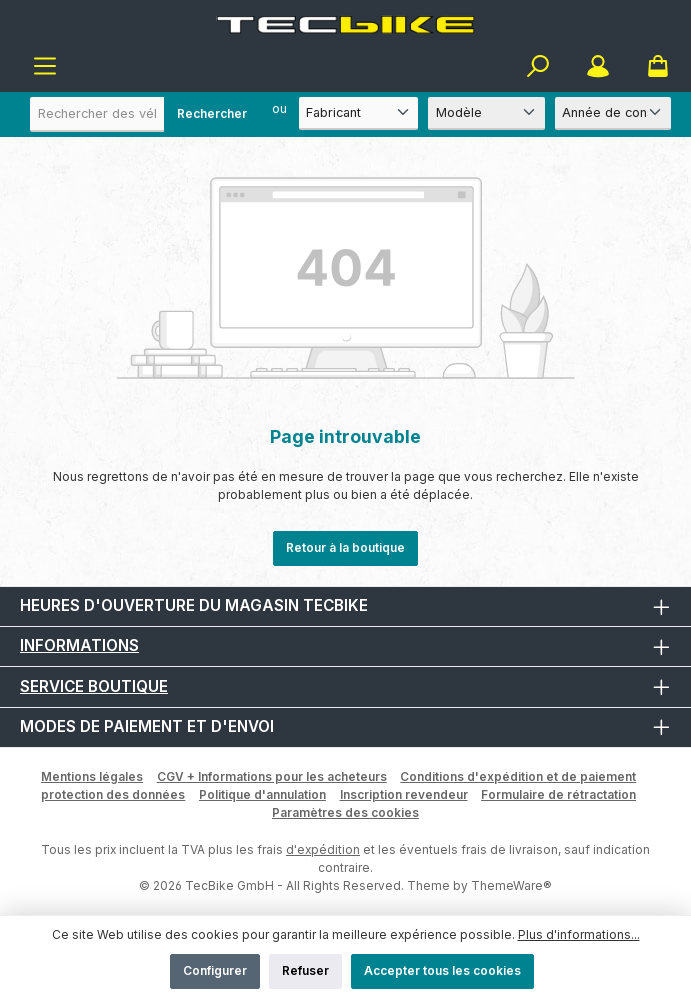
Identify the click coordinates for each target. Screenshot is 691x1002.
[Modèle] (486, 113)
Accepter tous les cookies (442, 970)
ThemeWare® (511, 885)
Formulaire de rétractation (558, 794)
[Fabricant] (359, 113)
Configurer (215, 970)
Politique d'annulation (262, 794)
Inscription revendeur (404, 794)
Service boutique (94, 686)
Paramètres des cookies (345, 812)
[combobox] (145, 114)
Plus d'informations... (579, 934)
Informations (79, 645)
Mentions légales (92, 776)
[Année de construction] (613, 113)
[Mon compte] (598, 66)
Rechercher (212, 113)
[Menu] (45, 66)
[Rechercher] (538, 66)
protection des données (113, 794)
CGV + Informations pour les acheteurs (272, 776)
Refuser (305, 970)
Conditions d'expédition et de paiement (518, 776)
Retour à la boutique (345, 547)
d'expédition (323, 849)
